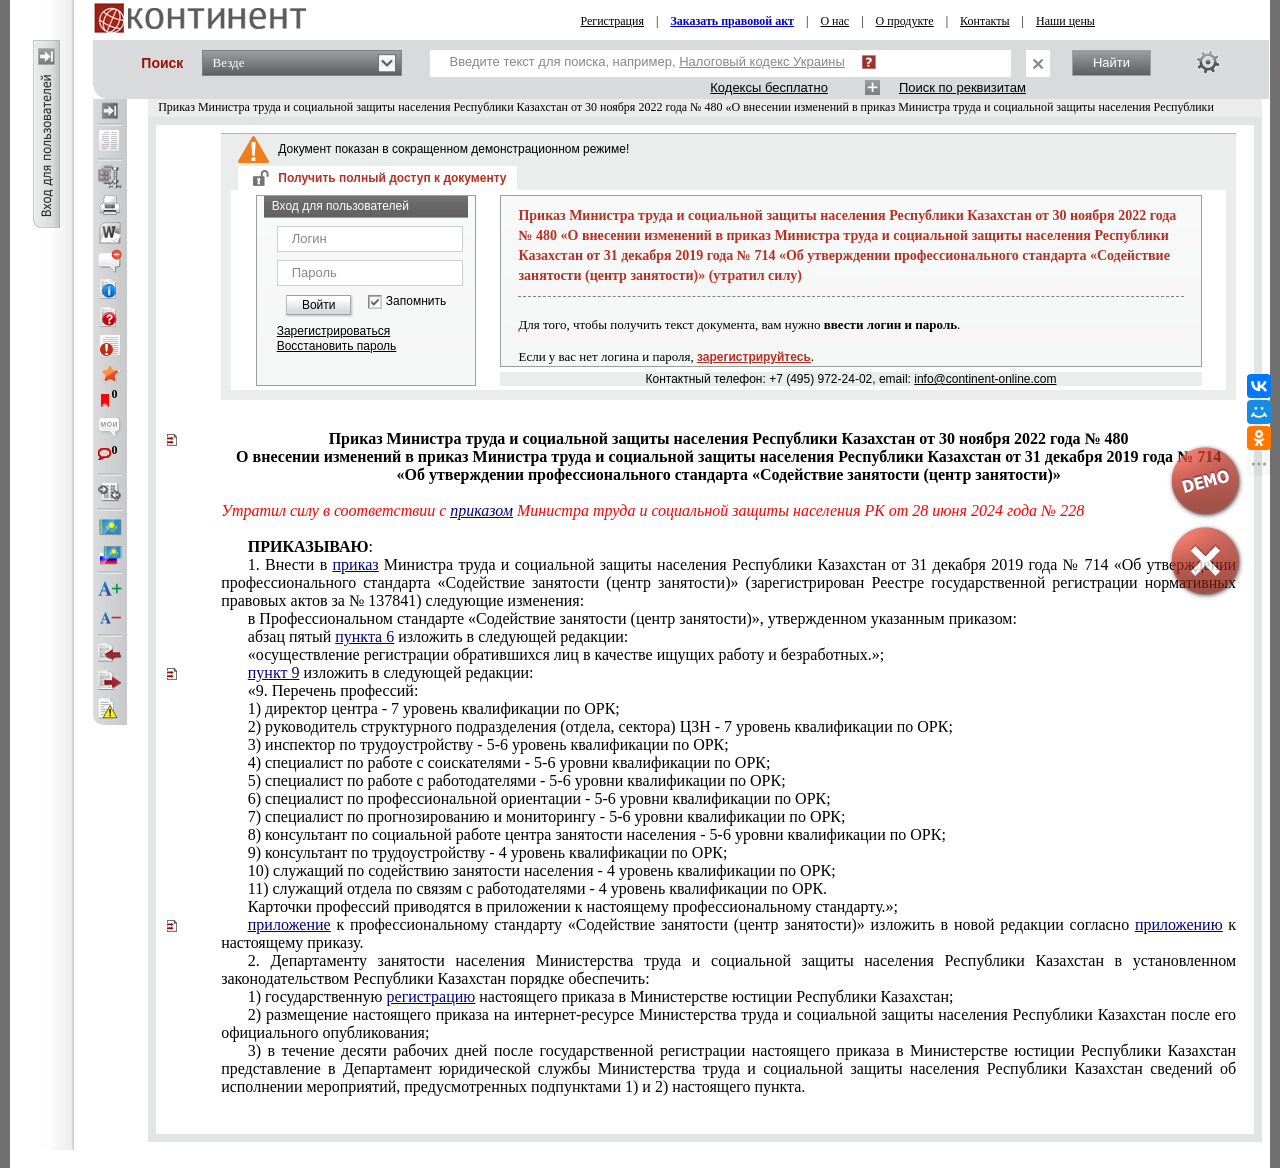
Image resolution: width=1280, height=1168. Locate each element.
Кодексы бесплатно (769, 87)
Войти (319, 305)
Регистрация (612, 21)
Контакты (985, 21)
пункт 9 (274, 672)
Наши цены (1065, 21)
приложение (289, 924)
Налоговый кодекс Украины (762, 61)
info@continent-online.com (985, 379)
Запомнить (416, 301)
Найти (1111, 62)
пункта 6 (364, 636)
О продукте (905, 21)
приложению (1179, 924)
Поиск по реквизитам (962, 87)
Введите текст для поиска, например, (647, 61)
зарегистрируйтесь (754, 357)
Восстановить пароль (337, 346)
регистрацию (431, 996)
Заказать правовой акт (732, 21)
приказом (481, 510)
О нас (834, 21)
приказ (356, 564)
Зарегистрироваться (333, 331)
